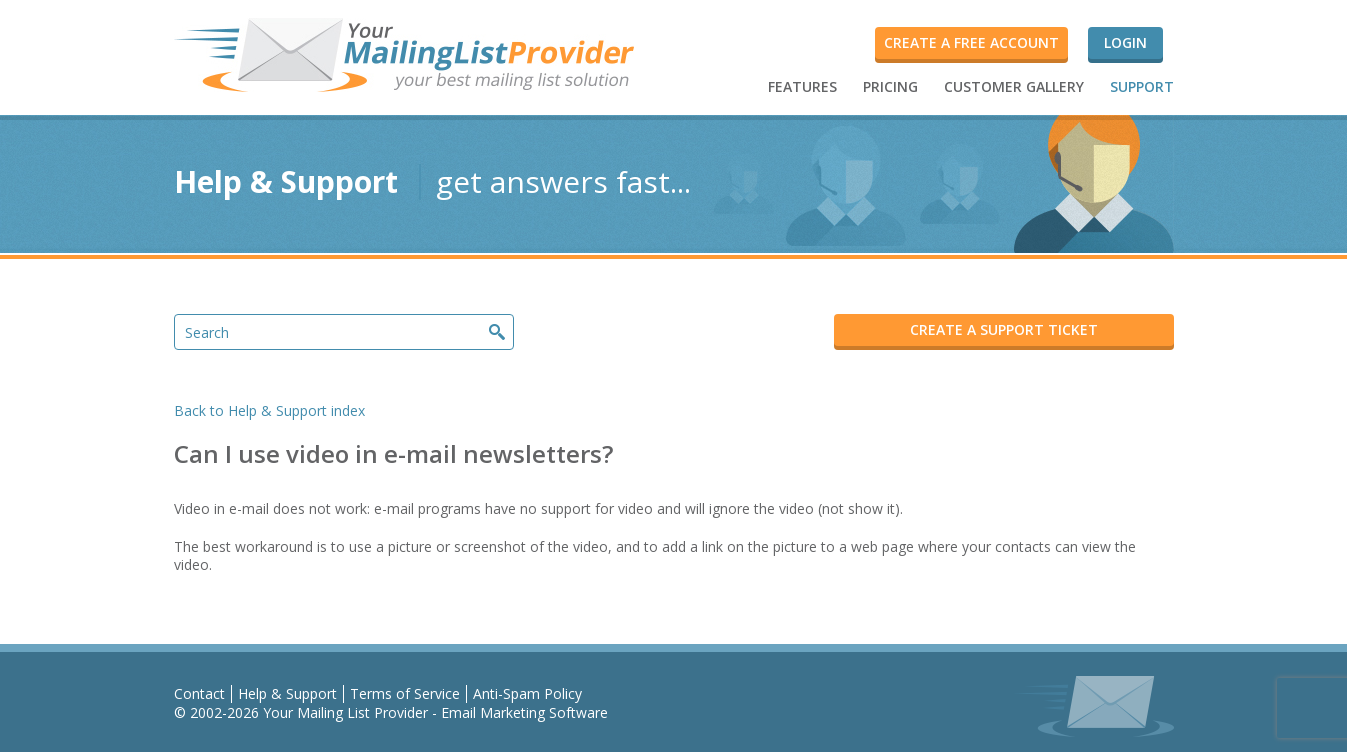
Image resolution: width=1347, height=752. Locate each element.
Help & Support (287, 693)
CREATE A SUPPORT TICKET (1004, 329)
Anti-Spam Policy (527, 693)
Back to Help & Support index (269, 410)
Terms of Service (405, 693)
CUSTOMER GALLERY (1014, 86)
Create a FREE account (971, 42)
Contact (199, 693)
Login (1125, 42)
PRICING (890, 86)
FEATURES (802, 86)
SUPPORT (1142, 86)
